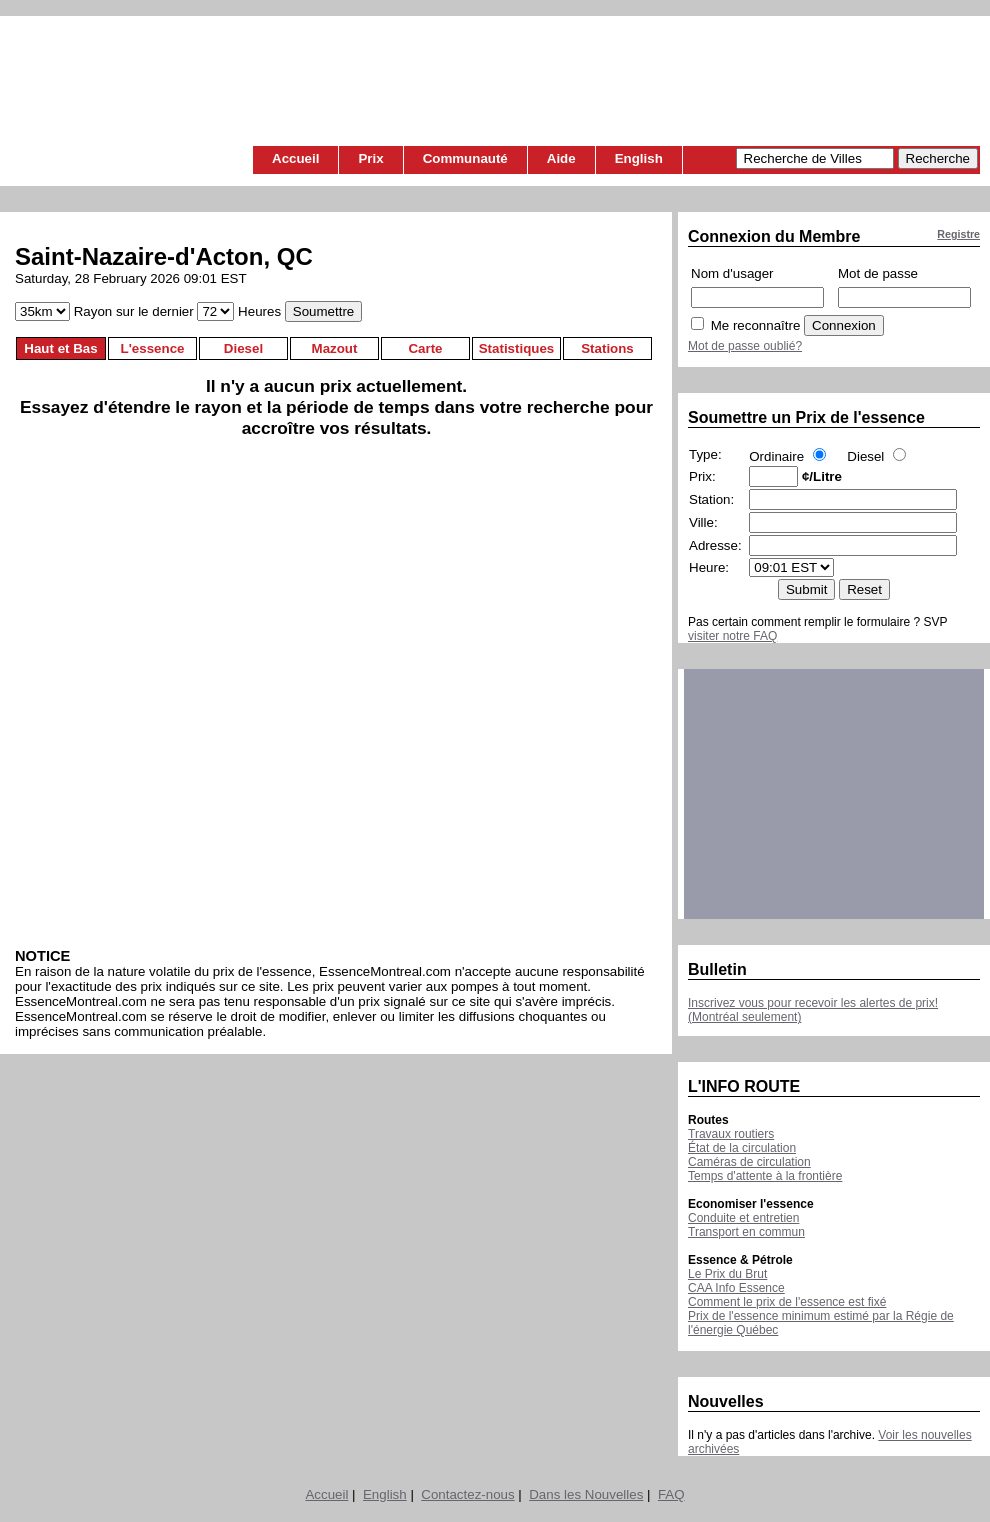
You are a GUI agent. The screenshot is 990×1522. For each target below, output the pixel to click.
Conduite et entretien (743, 1218)
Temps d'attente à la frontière (765, 1176)
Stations (607, 348)
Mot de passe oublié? (745, 346)
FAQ (671, 1494)
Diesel (243, 348)
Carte (425, 348)
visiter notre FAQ (732, 636)
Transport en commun (746, 1232)
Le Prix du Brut (727, 1274)
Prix (370, 158)
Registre (958, 234)
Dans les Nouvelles (586, 1494)
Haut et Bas (60, 348)
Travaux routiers (731, 1134)
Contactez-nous (467, 1494)
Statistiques (517, 348)
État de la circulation (742, 1148)
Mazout (335, 348)
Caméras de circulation (749, 1162)
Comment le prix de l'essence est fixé (787, 1302)
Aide (561, 158)
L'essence (153, 348)
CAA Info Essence (736, 1288)
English (639, 158)
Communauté (465, 158)
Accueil (295, 158)
